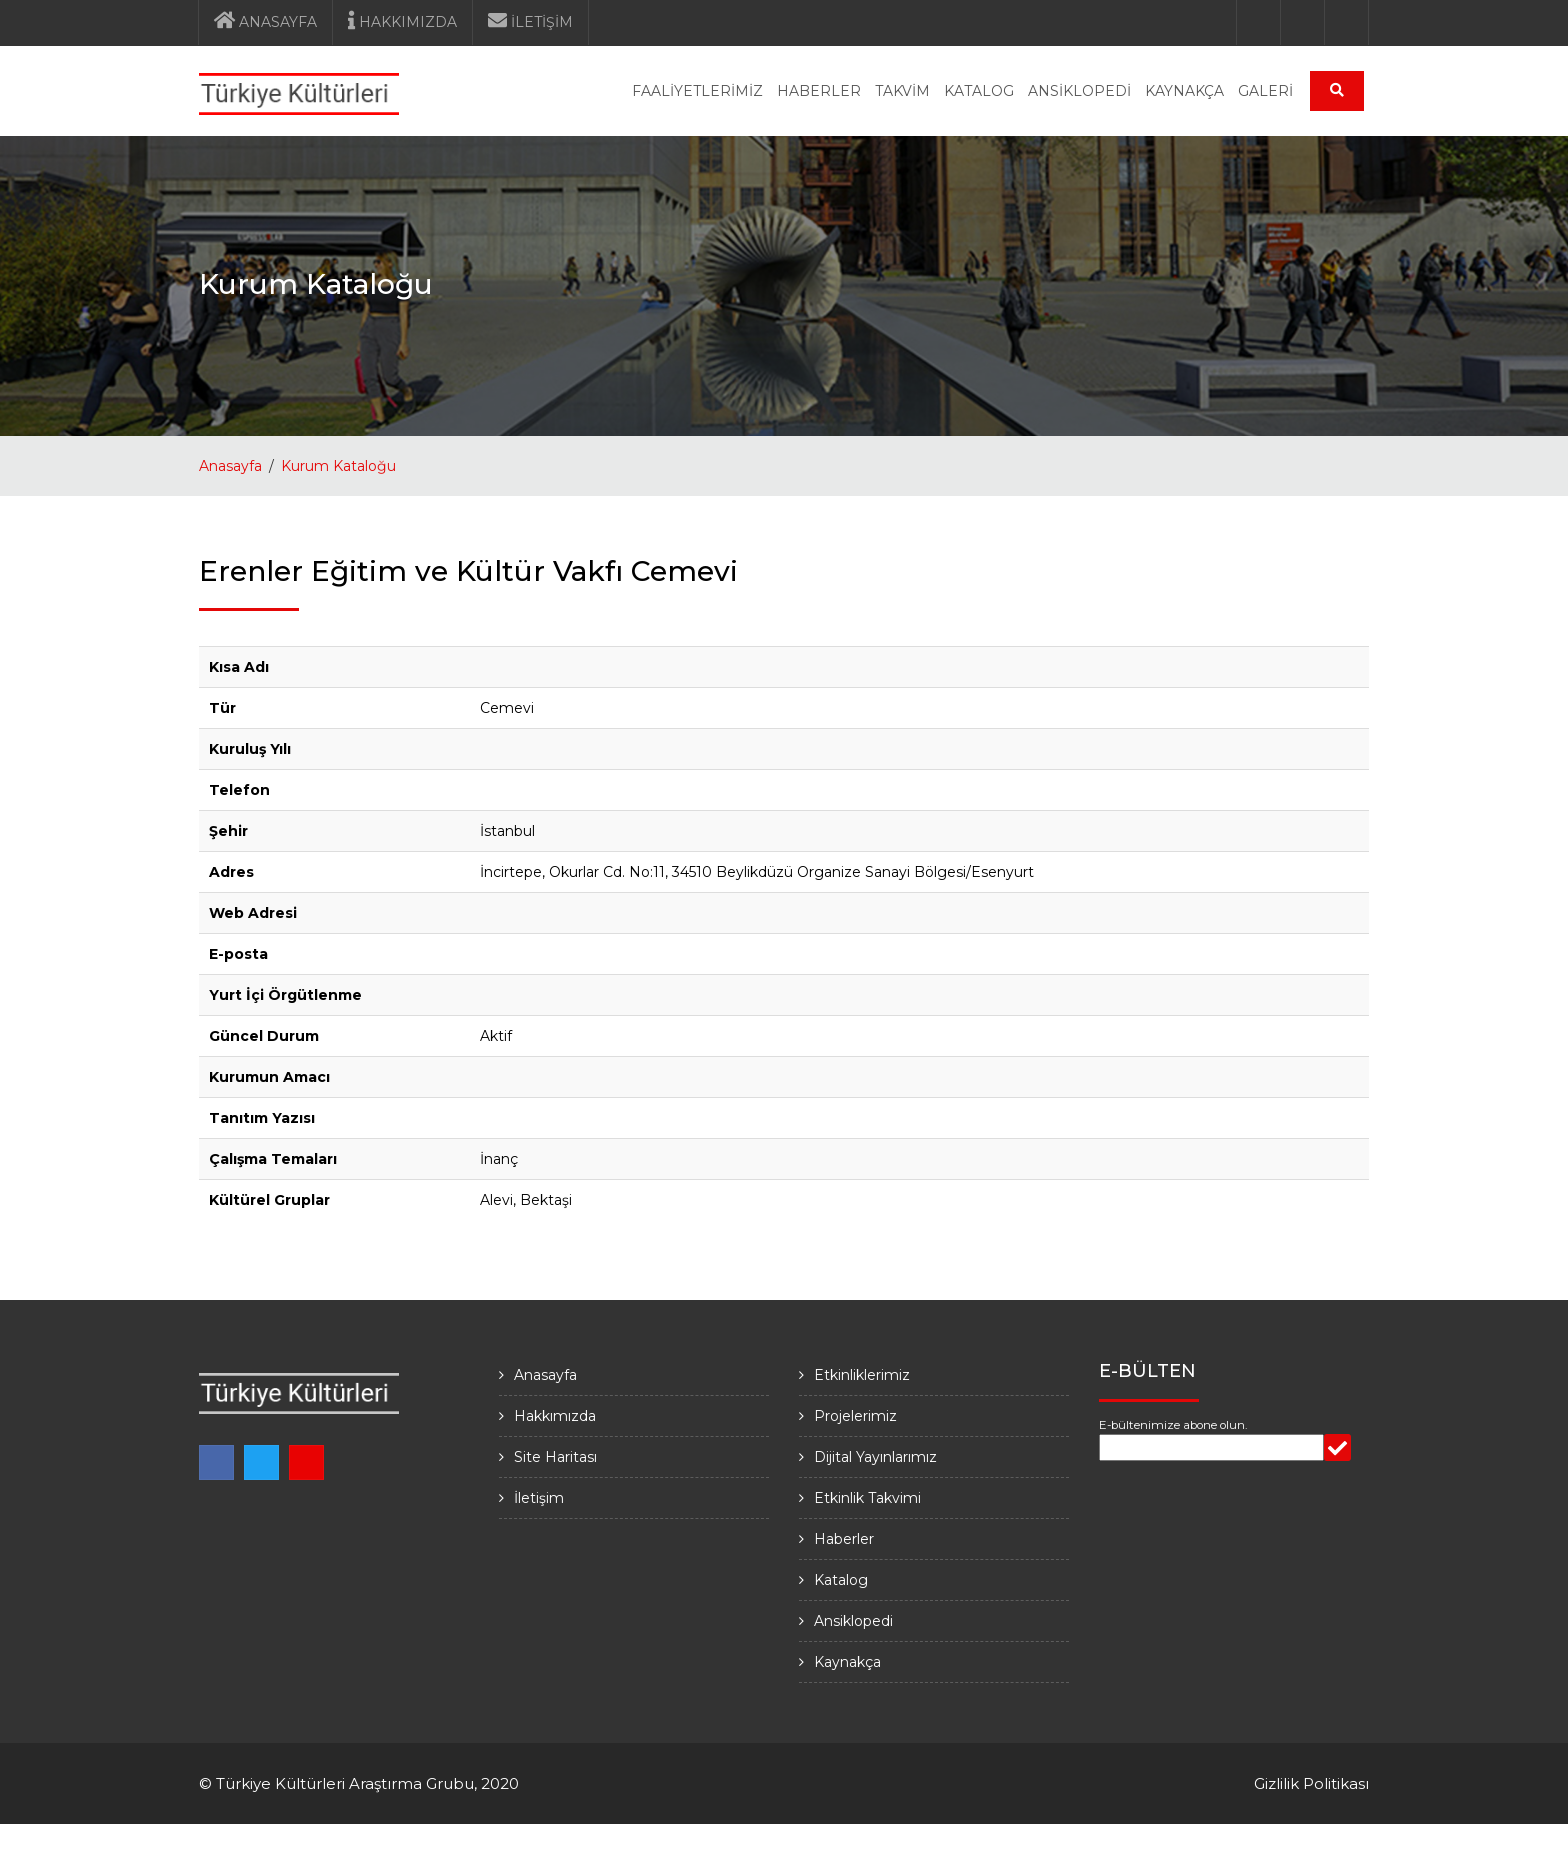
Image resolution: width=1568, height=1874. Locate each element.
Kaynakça (847, 1662)
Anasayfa (230, 466)
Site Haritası (555, 1457)
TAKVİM (902, 91)
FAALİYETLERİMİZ (697, 91)
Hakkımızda (555, 1416)
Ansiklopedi (853, 1621)
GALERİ (1265, 91)
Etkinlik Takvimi (867, 1498)
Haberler (844, 1539)
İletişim (539, 1498)
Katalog (841, 1580)
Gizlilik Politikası (1311, 1783)
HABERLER (819, 91)
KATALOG (979, 91)
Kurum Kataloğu (338, 466)
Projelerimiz (855, 1416)
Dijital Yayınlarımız (875, 1457)
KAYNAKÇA (1184, 91)
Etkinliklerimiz (862, 1375)
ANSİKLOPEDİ (1079, 91)
